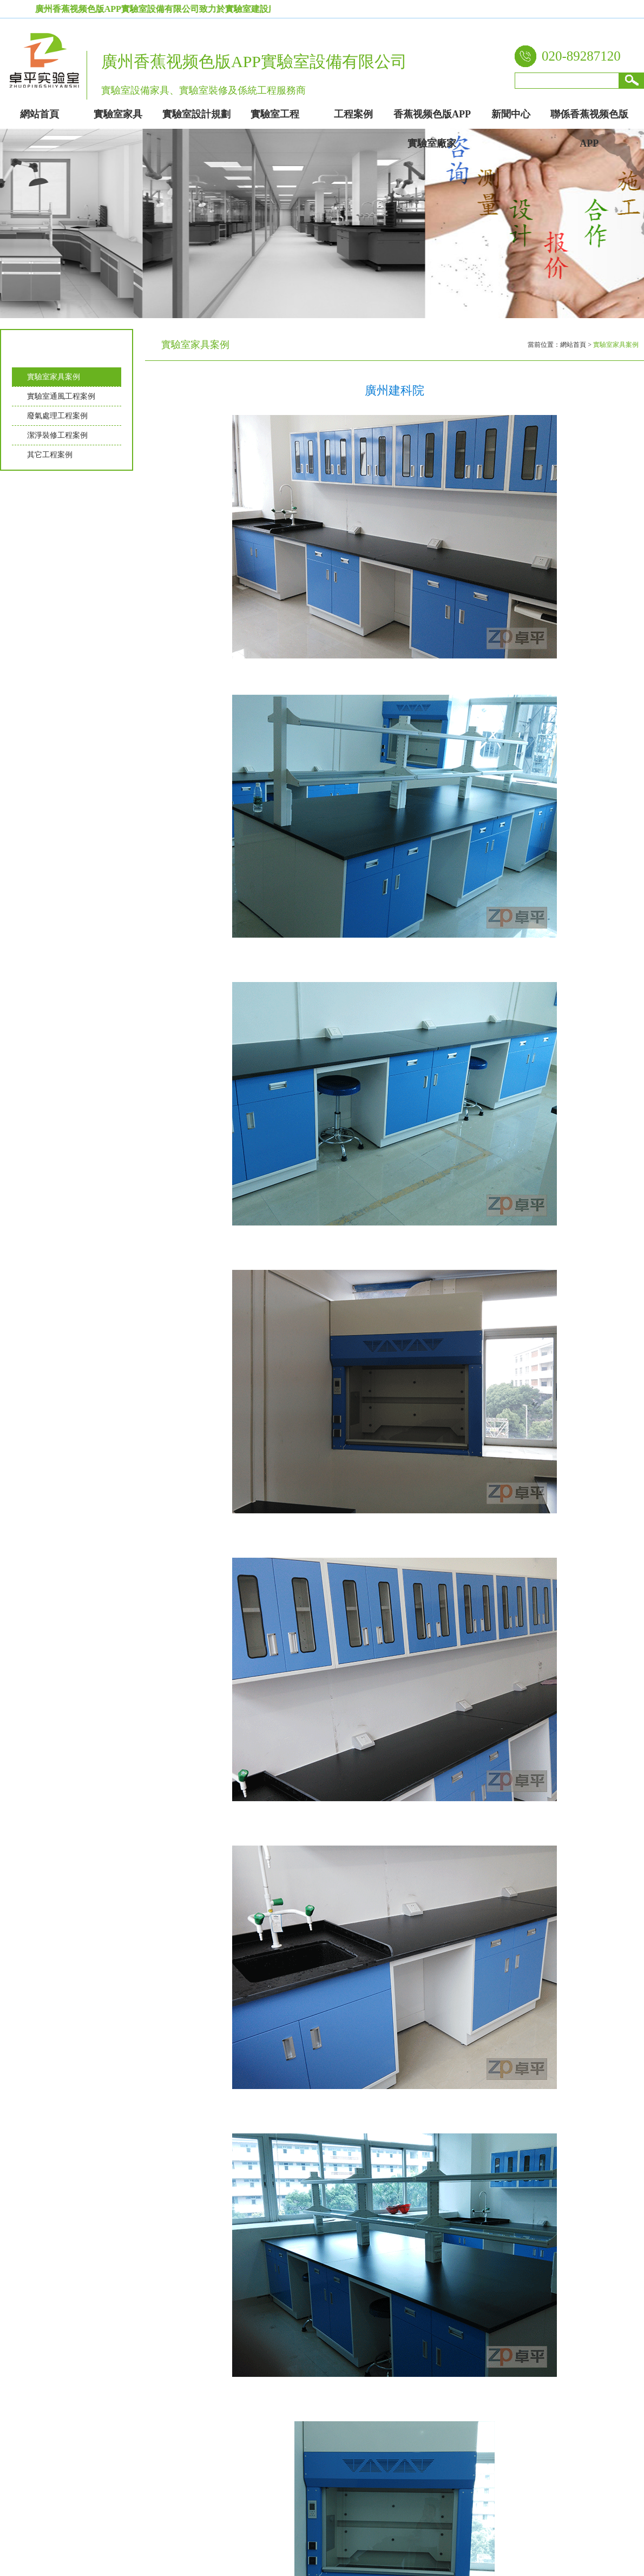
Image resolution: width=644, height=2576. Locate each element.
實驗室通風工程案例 (61, 396)
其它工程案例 (50, 455)
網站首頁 (573, 344)
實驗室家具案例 (53, 377)
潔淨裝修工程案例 (57, 435)
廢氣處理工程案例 (57, 416)
